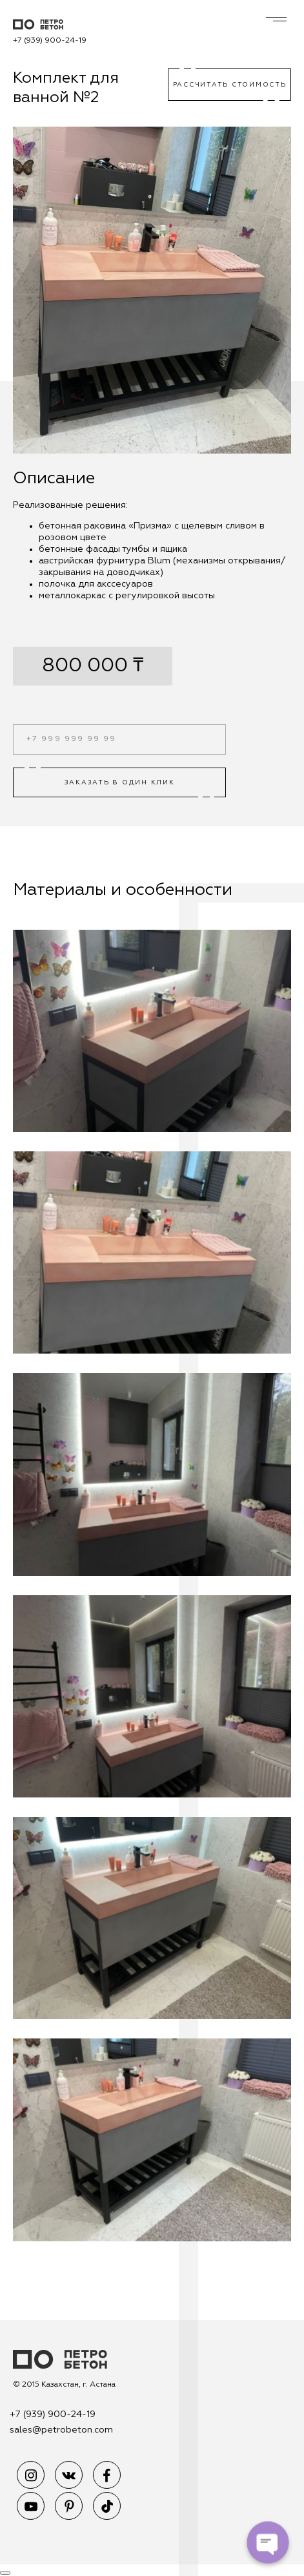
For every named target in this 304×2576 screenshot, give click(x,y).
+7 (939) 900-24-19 (49, 41)
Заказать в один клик (120, 782)
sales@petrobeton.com (61, 2430)
